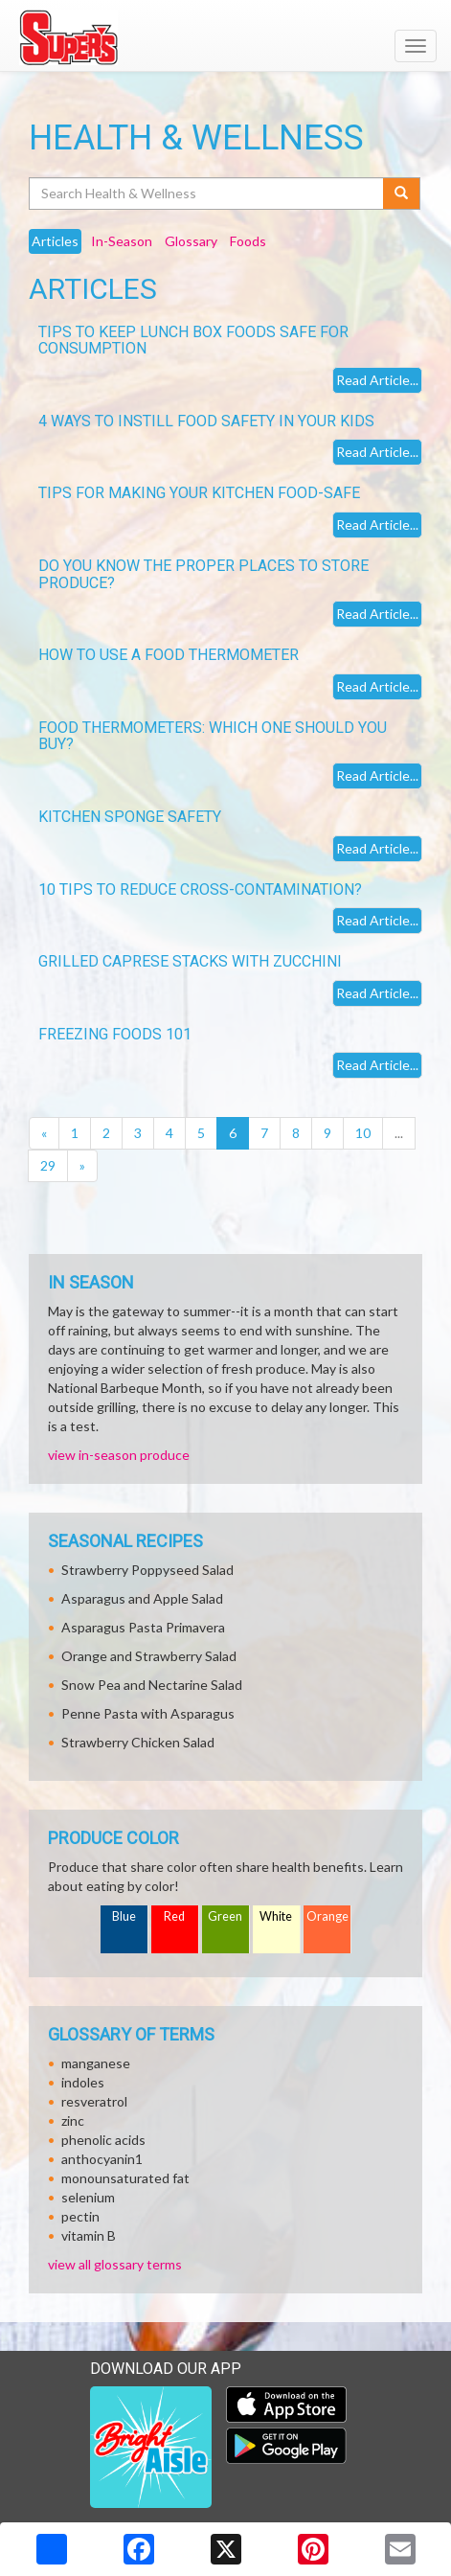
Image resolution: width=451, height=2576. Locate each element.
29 (48, 1165)
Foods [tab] (248, 241)
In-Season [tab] (121, 241)
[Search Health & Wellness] (207, 193)
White (275, 1916)
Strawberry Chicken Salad (137, 1742)
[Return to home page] (225, 37)
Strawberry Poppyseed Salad (147, 1570)
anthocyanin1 (102, 2159)
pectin (80, 2216)
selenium (88, 2197)
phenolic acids (103, 2139)
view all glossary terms (115, 2264)
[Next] (82, 1166)
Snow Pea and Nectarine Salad (151, 1684)
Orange (327, 1916)
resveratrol (94, 2101)
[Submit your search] (401, 193)
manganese (95, 2063)
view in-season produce (119, 1455)
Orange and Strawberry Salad (149, 1656)
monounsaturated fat (125, 2178)
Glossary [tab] (191, 241)
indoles (82, 2082)
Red (174, 1916)
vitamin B (88, 2235)
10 (363, 1133)
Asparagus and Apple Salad (142, 1598)
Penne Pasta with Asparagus (148, 1713)
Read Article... (377, 380)
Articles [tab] (55, 241)
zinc (72, 2120)
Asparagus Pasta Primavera (143, 1627)
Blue (124, 1916)
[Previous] (44, 1133)
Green (225, 1916)
